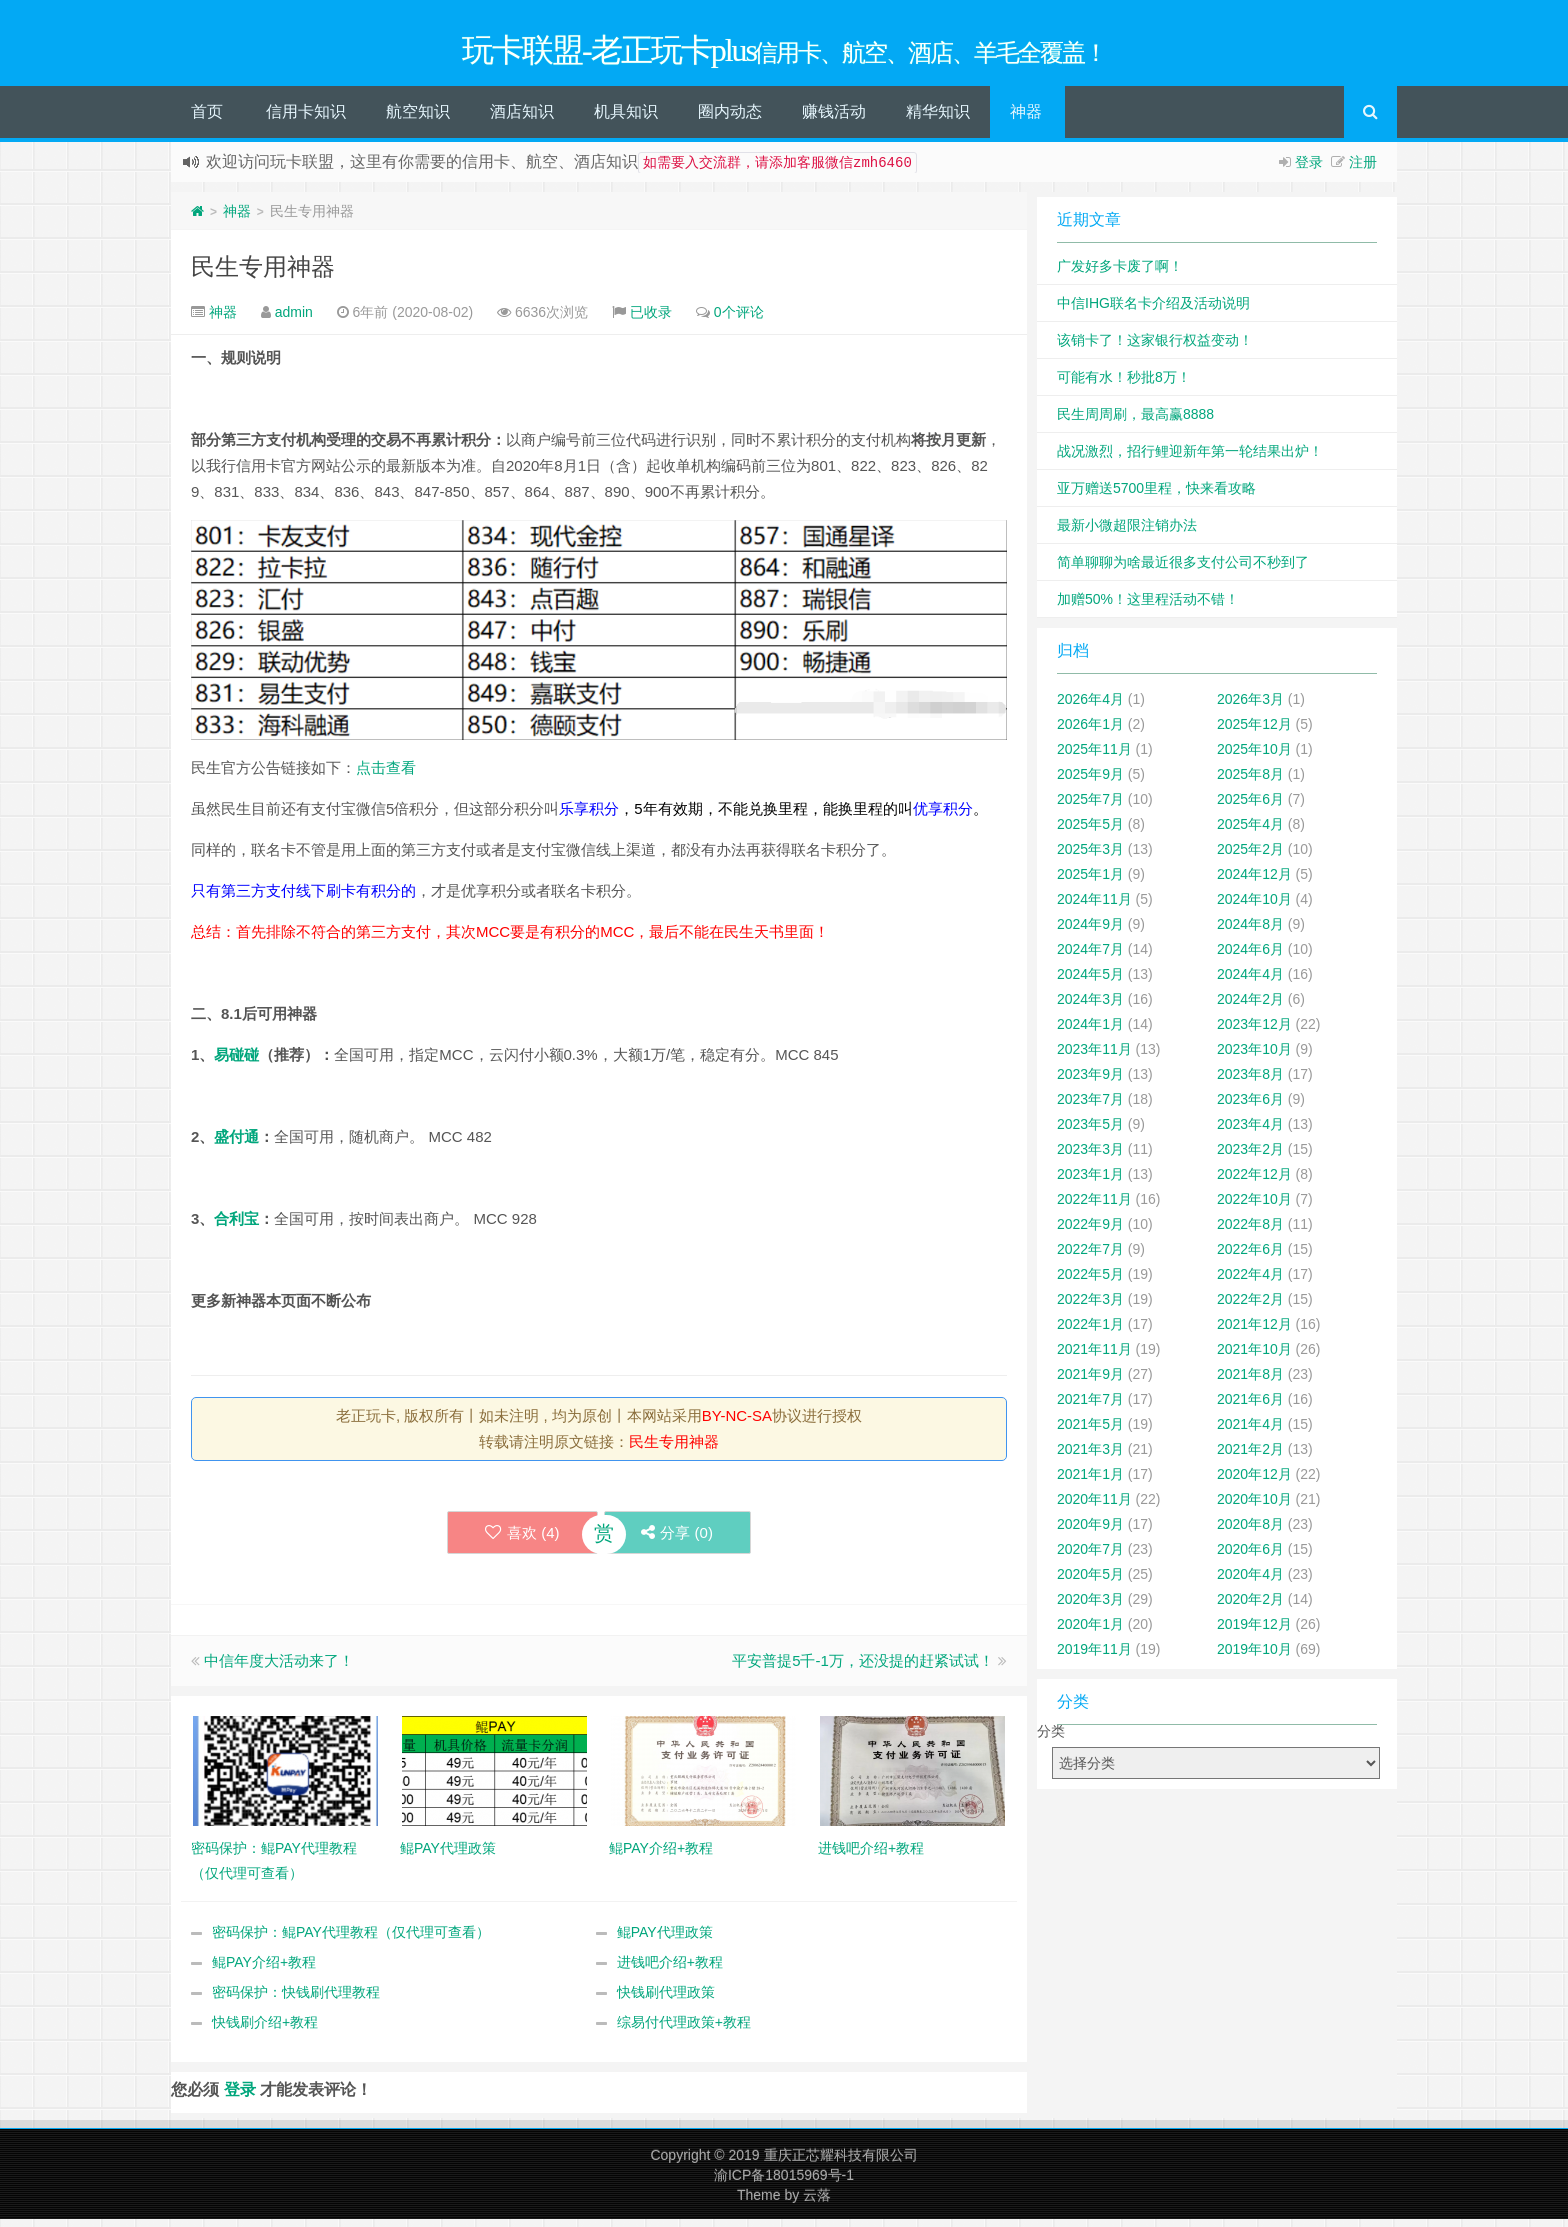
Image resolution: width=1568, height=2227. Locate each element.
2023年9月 (1090, 1081)
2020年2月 (1250, 1606)
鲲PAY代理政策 (665, 1940)
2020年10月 (1254, 1506)
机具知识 (626, 118)
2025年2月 (1250, 856)
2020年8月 (1250, 1531)
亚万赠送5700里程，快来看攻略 (1156, 495)
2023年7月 (1090, 1106)
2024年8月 (1250, 931)
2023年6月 (1250, 1106)
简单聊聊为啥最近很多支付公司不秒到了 (1183, 569)
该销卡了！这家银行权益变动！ (1155, 347)
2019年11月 (1094, 1656)
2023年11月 (1094, 1056)
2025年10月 (1254, 756)
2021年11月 (1094, 1356)
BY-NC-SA (737, 1422)
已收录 (651, 319)
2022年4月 (1250, 1281)
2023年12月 (1254, 1031)
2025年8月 (1250, 781)
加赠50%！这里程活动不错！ (1148, 606)
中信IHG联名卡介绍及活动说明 (1153, 310)
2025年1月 (1090, 881)
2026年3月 (1250, 706)
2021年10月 (1254, 1356)
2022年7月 (1090, 1256)
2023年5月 (1090, 1131)
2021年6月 (1250, 1406)
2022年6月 (1250, 1256)
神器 (1026, 118)
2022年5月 (1090, 1281)
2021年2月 (1250, 1456)
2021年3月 (1090, 1456)
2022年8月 (1250, 1231)
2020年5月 (1090, 1581)
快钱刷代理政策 (666, 2000)
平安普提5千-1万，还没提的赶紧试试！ (863, 1668)
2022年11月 (1094, 1206)
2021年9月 (1090, 1381)
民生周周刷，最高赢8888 (1135, 421)
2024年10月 (1254, 906)
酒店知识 (522, 118)
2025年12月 (1254, 731)
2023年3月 (1090, 1156)
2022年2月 (1250, 1306)
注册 (1363, 169)
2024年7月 (1090, 956)
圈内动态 (730, 118)
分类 (1051, 1738)
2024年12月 (1254, 881)
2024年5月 (1090, 981)
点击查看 (386, 774)
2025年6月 (1250, 806)
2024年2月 (1250, 1006)
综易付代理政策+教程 (684, 2030)
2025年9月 (1090, 781)
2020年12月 (1254, 1481)
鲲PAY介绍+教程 (264, 1970)
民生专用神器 (263, 273)
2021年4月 (1250, 1431)
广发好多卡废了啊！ (1120, 273)
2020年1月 (1090, 1631)
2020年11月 (1094, 1506)
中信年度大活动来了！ (279, 1668)
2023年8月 (1250, 1081)
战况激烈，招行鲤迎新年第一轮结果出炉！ (1190, 458)
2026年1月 (1090, 731)
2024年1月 (1090, 1031)
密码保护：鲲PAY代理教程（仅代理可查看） (351, 1940)
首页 (207, 118)
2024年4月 (1250, 981)
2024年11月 (1094, 906)
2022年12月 (1254, 1181)
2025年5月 (1090, 831)
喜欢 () (519, 1539)
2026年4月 (1090, 706)
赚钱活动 (834, 118)
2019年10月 (1254, 1656)
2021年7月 (1090, 1406)
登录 (1309, 169)
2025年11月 (1094, 756)
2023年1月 (1090, 1181)
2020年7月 (1090, 1556)
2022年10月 (1254, 1206)
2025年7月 (1090, 806)
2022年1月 (1090, 1331)
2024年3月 (1090, 1006)
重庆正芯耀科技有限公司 (841, 2163)
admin (294, 319)
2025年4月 (1250, 831)
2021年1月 (1090, 1481)
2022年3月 (1090, 1306)
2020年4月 (1250, 1581)
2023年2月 (1250, 1156)
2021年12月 (1254, 1331)
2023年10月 (1254, 1056)
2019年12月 (1254, 1631)
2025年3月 (1090, 856)
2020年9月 (1090, 1531)
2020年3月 (1090, 1606)
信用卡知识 (306, 118)
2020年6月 (1250, 1556)
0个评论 (739, 319)
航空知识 (418, 118)
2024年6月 (1250, 956)
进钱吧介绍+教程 (670, 1970)
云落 (817, 2203)
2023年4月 (1250, 1131)
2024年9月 (1090, 931)
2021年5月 (1090, 1431)
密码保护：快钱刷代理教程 (296, 2000)
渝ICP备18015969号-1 (784, 2183)
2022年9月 (1090, 1231)
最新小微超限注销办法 (1127, 532)
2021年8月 (1250, 1381)
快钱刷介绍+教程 (265, 2030)
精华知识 (938, 118)
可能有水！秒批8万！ (1124, 384)
